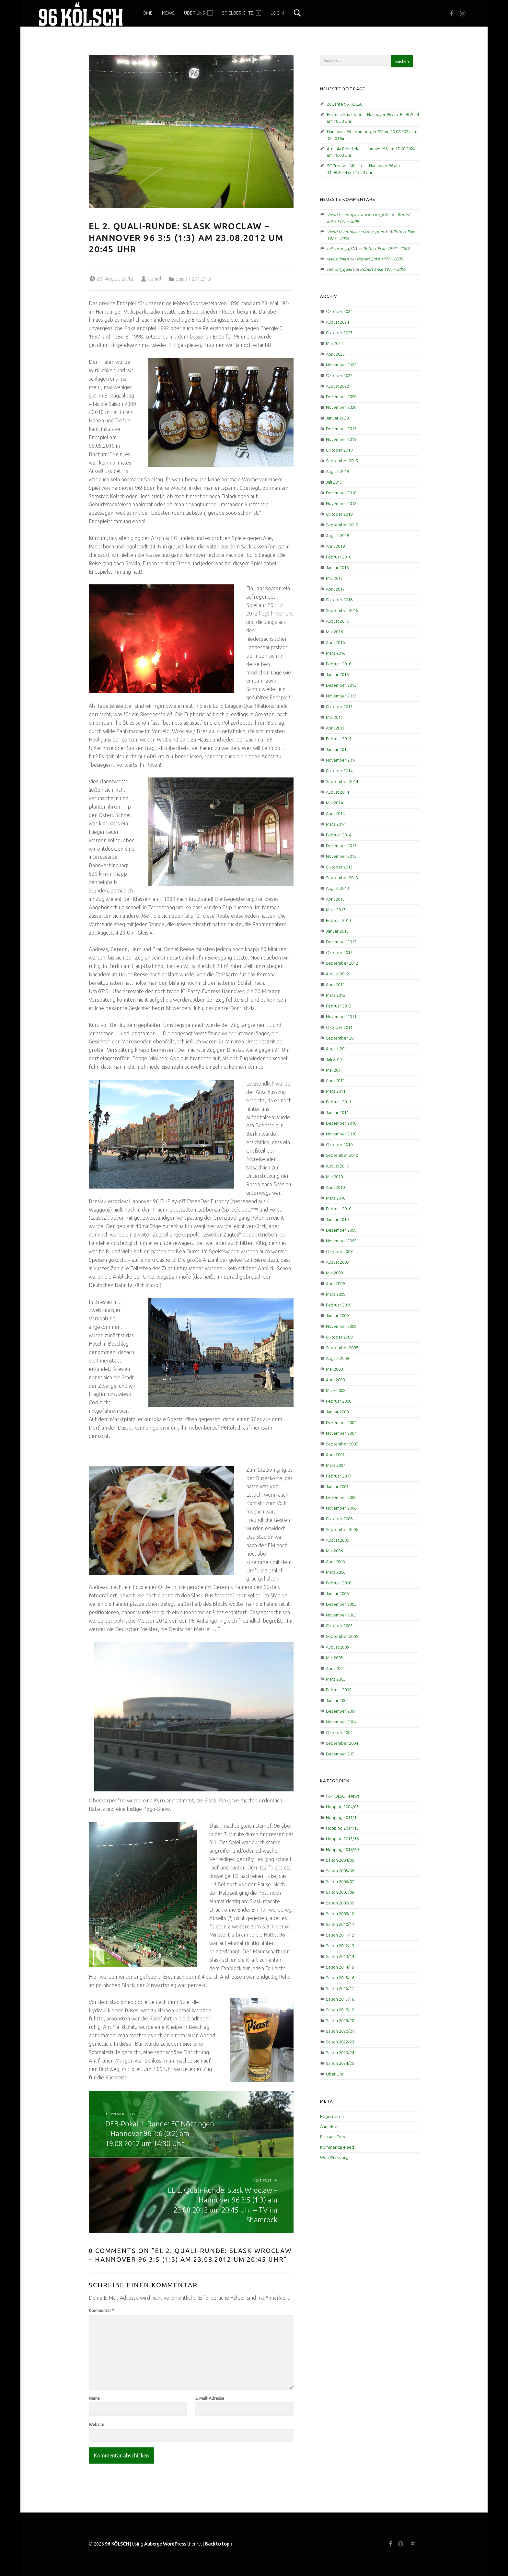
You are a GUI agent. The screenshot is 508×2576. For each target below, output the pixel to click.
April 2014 (335, 813)
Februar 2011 (338, 1101)
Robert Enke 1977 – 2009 (386, 248)
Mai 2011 (334, 1070)
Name (94, 2398)
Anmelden (330, 2126)
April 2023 (335, 354)
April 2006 (335, 1561)
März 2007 (335, 1465)
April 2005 (335, 1668)
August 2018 (337, 535)
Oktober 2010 (339, 1144)
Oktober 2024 (339, 311)
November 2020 (341, 407)
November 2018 (341, 503)
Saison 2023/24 (340, 2052)
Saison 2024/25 (340, 2063)
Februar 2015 (338, 738)
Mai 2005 (334, 1657)
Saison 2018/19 (340, 2009)
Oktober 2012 (339, 952)
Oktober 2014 (339, 770)
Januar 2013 (337, 931)
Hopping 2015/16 (342, 1838)
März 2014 (335, 824)
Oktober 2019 (339, 450)
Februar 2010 (338, 1208)
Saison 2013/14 (340, 1956)
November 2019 (341, 439)
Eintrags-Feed (333, 2136)
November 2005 (341, 1615)
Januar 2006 (337, 1593)
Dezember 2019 (341, 428)
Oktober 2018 (339, 514)
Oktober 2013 (339, 867)
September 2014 (342, 781)
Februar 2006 (338, 1583)
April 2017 (335, 589)
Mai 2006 (334, 1550)
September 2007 (342, 1444)
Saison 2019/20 (340, 2020)
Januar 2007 (337, 1486)
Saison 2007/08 (340, 1892)
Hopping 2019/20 (342, 1849)
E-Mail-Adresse (209, 2398)
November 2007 (341, 1433)
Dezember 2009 (341, 1230)
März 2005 (335, 1679)
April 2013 (335, 899)
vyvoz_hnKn (338, 259)
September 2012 (342, 963)
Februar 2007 (338, 1476)
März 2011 (335, 1091)
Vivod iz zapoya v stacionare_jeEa (358, 214)
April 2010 (335, 1187)
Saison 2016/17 (340, 1988)
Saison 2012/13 (193, 279)
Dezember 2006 (341, 1497)
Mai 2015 (334, 717)
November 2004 (341, 1721)
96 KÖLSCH (117, 2544)
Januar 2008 (337, 1411)
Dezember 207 (340, 1754)
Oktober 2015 (339, 706)
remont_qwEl (339, 269)
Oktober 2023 (339, 332)
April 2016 (335, 642)
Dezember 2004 (341, 1711)
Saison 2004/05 (340, 1860)
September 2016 (342, 610)
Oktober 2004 (339, 1732)
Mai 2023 (334, 343)
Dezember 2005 (341, 1604)
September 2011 (342, 1038)
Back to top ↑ (219, 2544)
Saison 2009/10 (340, 1913)
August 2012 (337, 974)
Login (277, 13)
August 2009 (337, 1262)
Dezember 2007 (341, 1422)
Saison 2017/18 (340, 1999)
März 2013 (335, 909)
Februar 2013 (338, 920)
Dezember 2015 (341, 685)
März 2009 (335, 1294)
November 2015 (341, 696)
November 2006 (341, 1508)
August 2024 (337, 322)
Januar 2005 (337, 1700)
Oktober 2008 (339, 1337)
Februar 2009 (338, 1305)
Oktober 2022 (339, 375)
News (168, 13)
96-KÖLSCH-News (342, 1796)
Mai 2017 (334, 578)
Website (96, 2424)
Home (146, 13)
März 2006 (335, 1572)
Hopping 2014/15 (342, 1828)
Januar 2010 (337, 1219)
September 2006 (342, 1529)
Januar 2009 (337, 1315)
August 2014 (337, 792)
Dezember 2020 (341, 396)
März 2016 (335, 653)
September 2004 (342, 1743)
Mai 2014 (334, 802)
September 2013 (342, 877)
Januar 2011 (337, 1112)
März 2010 (335, 1198)
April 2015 (335, 728)
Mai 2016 (334, 631)
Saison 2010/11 (340, 1924)
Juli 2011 (334, 1059)
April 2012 (335, 984)
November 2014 (341, 760)
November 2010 (341, 1134)
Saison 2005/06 (340, 1871)
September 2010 (342, 1155)
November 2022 (341, 364)
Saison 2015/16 (340, 1977)
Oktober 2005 (339, 1625)
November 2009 (341, 1240)
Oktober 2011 (339, 1027)
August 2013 (337, 888)
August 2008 (337, 1358)
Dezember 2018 (341, 492)
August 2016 (337, 621)
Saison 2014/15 (340, 1967)
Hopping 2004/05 (342, 1806)
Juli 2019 (334, 482)
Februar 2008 (338, 1401)
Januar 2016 (337, 674)
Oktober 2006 (339, 1518)
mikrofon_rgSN (341, 248)
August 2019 (337, 471)
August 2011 (337, 1048)
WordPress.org (334, 2157)
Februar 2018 (338, 557)
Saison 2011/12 (340, 1935)
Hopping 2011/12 (342, 1817)
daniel (154, 279)
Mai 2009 (334, 1273)
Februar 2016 (338, 663)
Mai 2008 (334, 1369)
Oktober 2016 (339, 599)
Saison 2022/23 (340, 2042)
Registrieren (332, 2116)
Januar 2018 (337, 567)
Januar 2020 (337, 418)
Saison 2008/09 (340, 1903)
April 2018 (335, 546)
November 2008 (341, 1326)
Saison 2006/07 (340, 1881)
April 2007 (335, 1454)
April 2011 (335, 1080)
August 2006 (337, 1540)
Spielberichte (241, 13)
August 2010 (337, 1166)
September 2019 (342, 460)
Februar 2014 (338, 835)
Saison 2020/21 (340, 2031)
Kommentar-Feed (337, 2147)
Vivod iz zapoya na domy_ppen (356, 231)
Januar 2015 (337, 749)
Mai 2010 (334, 1176)
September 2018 (342, 525)
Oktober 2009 (339, 1251)
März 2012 (335, 995)
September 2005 (342, 1636)
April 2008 (335, 1379)
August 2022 (337, 386)
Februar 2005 (338, 1689)
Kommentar (101, 2310)
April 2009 (335, 1283)
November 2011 (341, 1016)
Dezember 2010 (341, 1123)
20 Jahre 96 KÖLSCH (346, 104)
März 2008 (335, 1390)
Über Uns (198, 13)
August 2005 (337, 1647)
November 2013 (341, 856)
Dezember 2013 (341, 845)
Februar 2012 (338, 1006)
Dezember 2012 (341, 941)
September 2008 (342, 1347)
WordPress (174, 2544)
